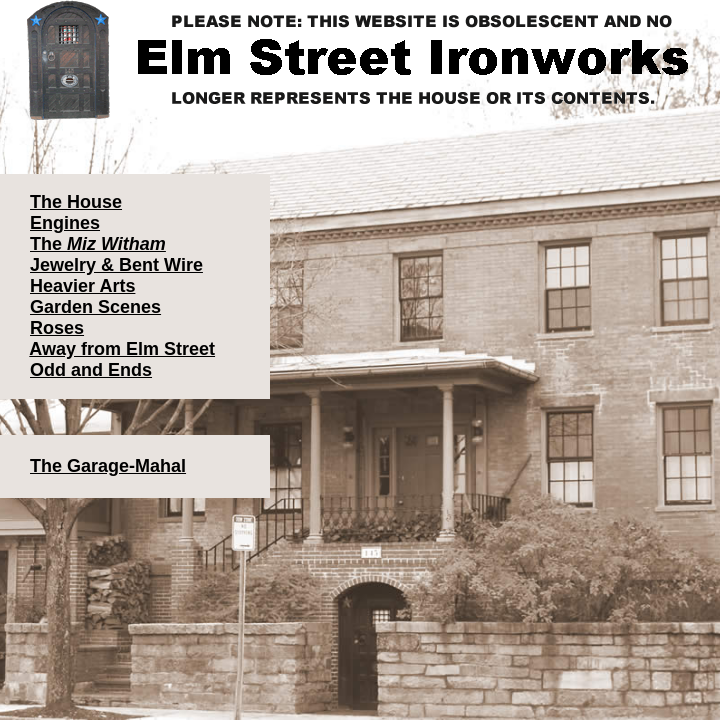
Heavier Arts (82, 286)
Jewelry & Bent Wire (116, 265)
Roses (57, 328)
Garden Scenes (95, 307)
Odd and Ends (91, 370)
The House (76, 202)
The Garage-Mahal (108, 466)
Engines (65, 223)
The (98, 244)
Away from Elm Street (122, 349)
